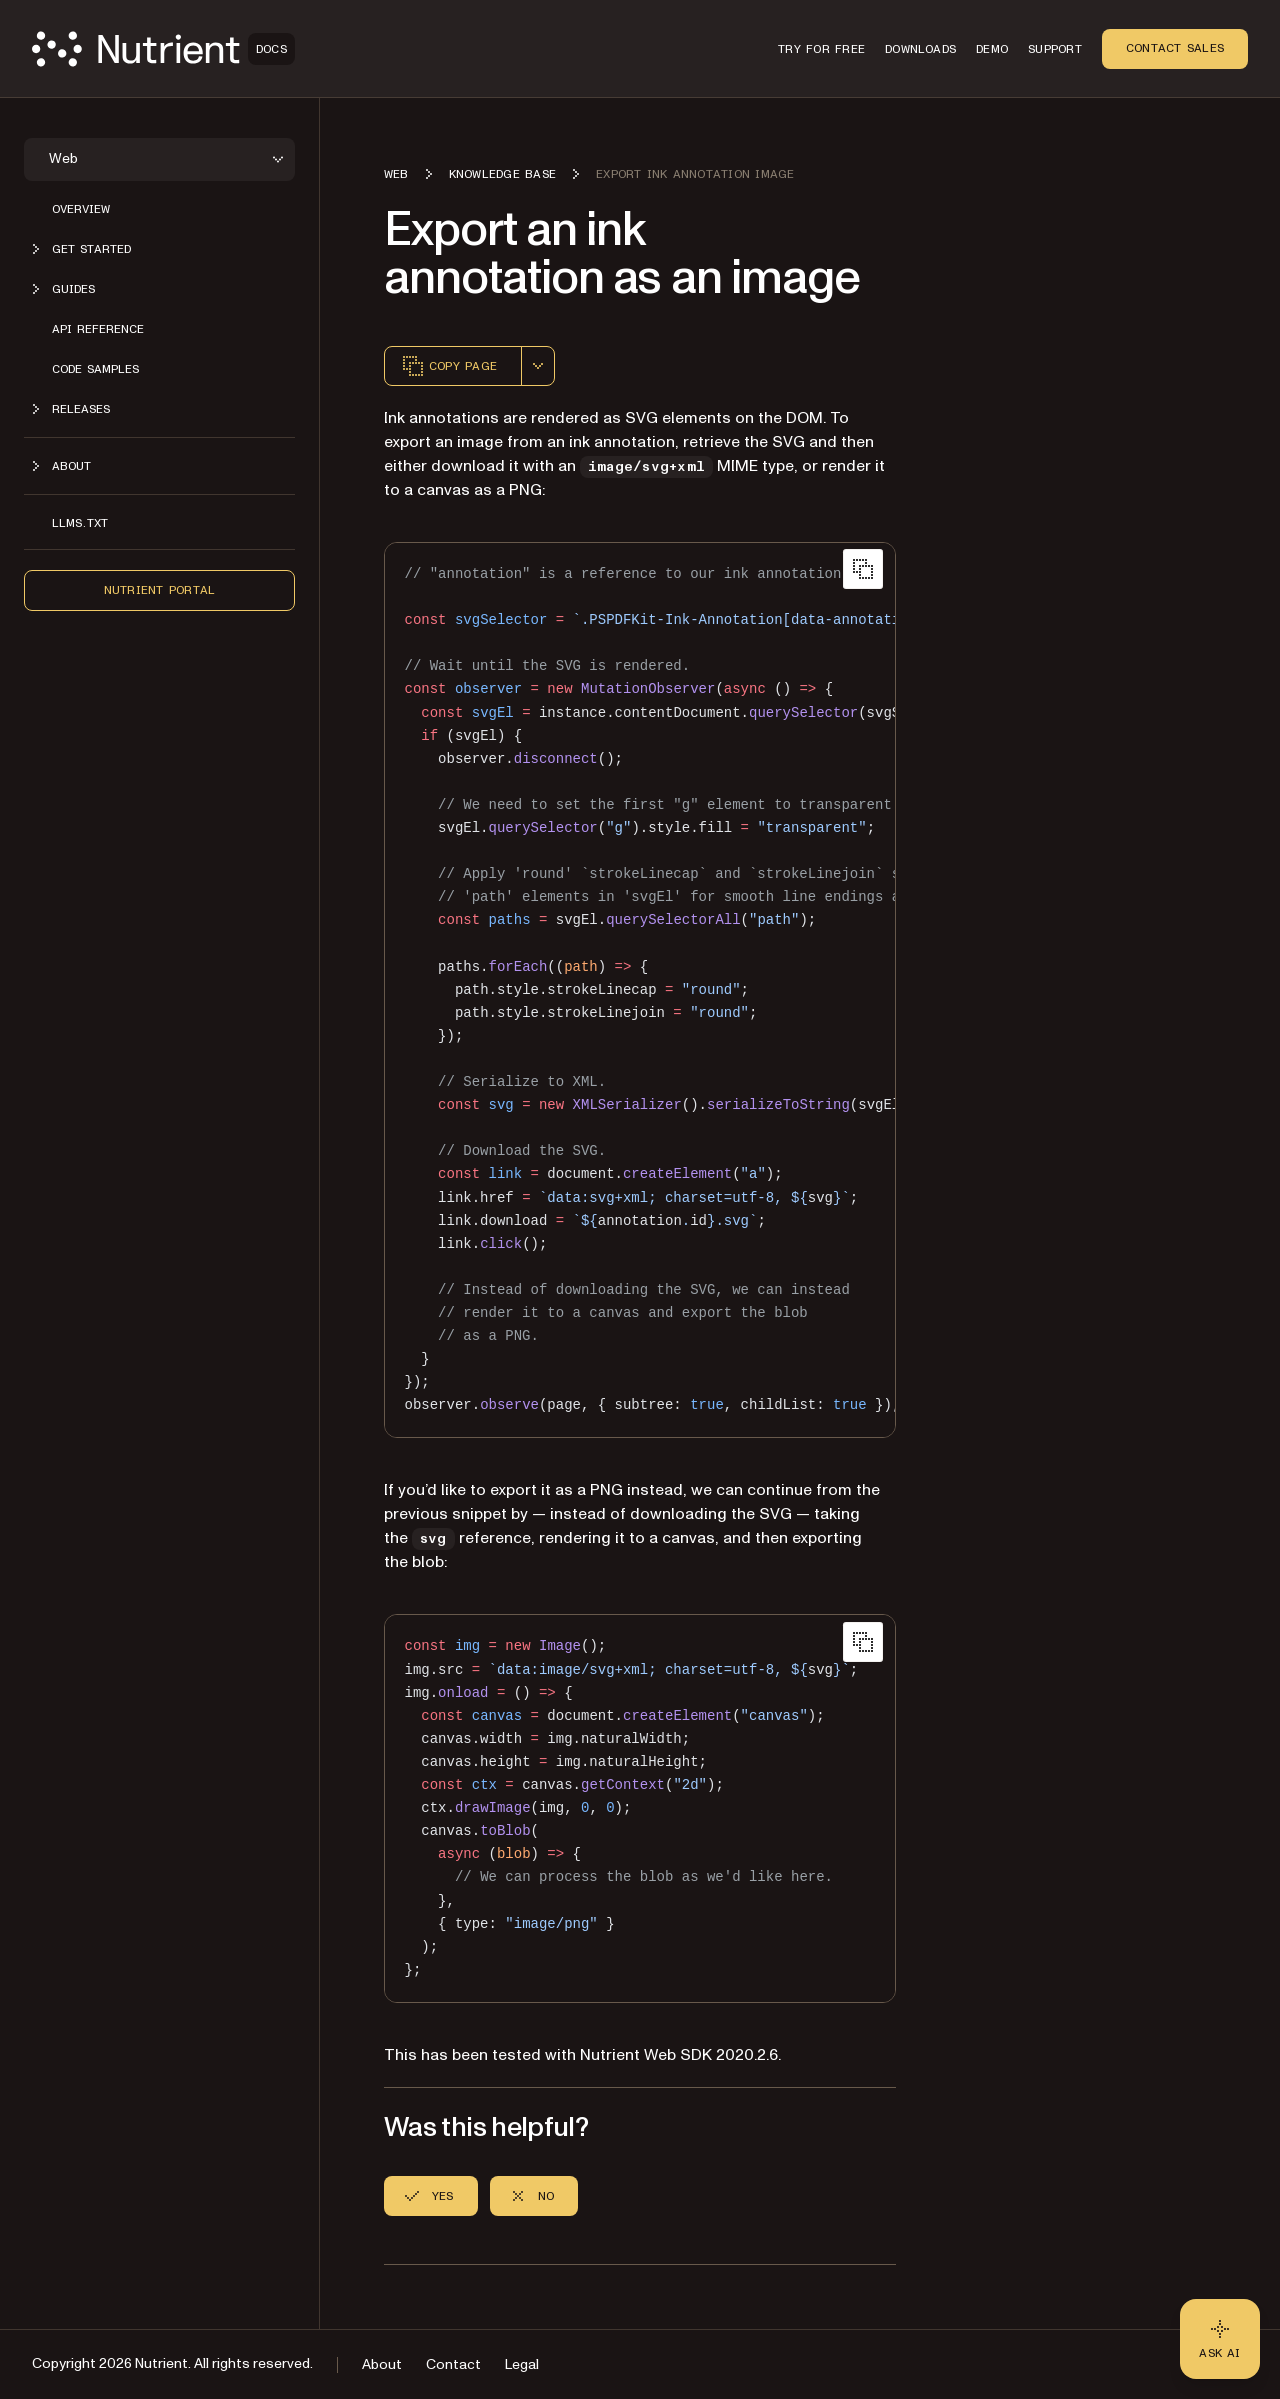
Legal (522, 2364)
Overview (81, 209)
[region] (640, 990)
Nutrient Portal (160, 590)
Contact (453, 2364)
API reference (98, 329)
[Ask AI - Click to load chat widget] (1220, 2339)
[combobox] (538, 366)
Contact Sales (1175, 48)
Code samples (95, 369)
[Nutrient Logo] (163, 49)
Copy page (449, 366)
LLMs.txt (80, 523)
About (382, 2364)
